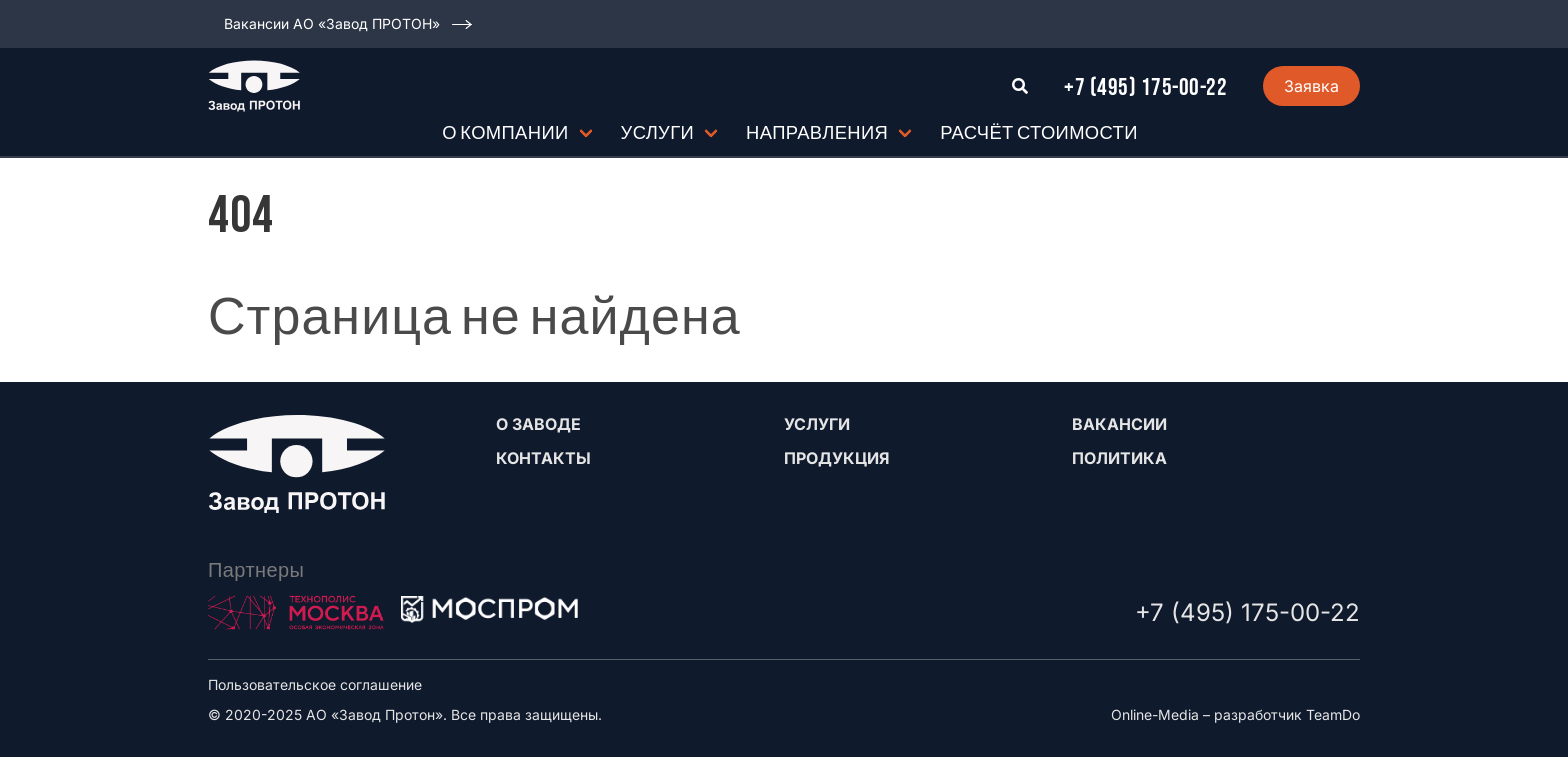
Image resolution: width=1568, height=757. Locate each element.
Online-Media (1155, 714)
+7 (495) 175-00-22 (1145, 87)
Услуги (658, 133)
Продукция (837, 458)
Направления (817, 133)
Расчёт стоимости (1039, 133)
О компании (505, 133)
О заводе (538, 424)
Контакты (543, 458)
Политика (1119, 458)
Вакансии (1119, 424)
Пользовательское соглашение (315, 684)
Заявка (1311, 86)
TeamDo (1333, 714)
